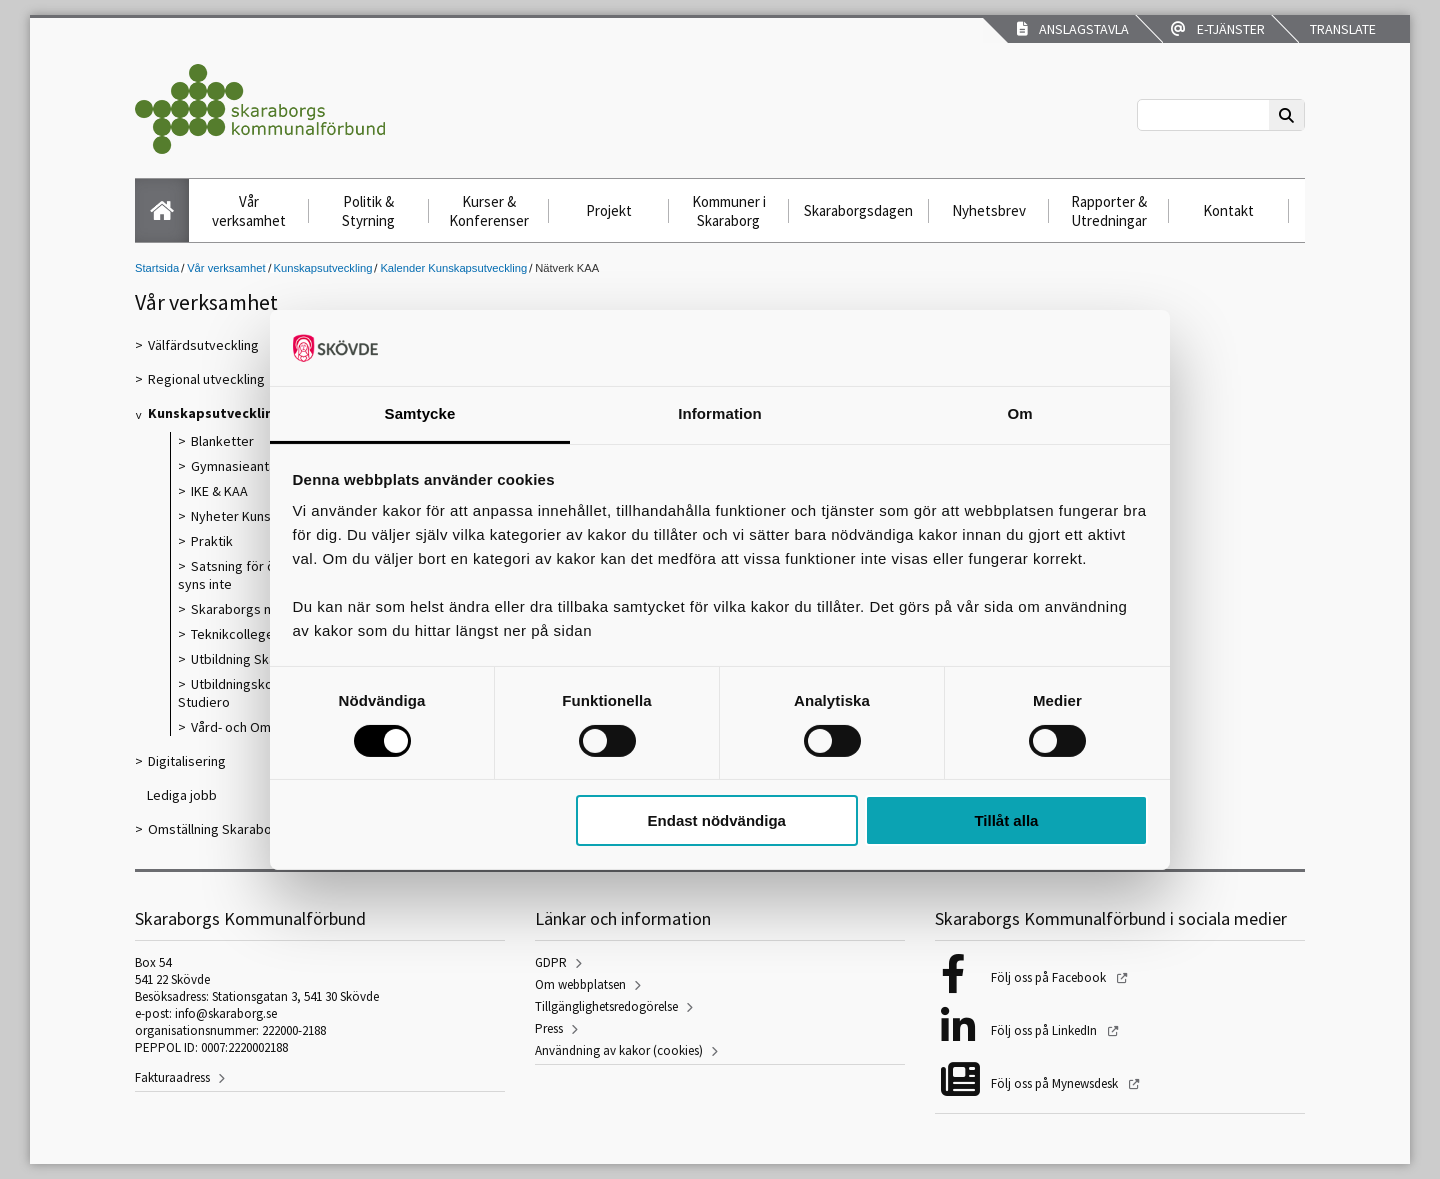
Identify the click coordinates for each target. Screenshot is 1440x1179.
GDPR (551, 962)
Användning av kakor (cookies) (619, 1050)
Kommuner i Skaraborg (729, 211)
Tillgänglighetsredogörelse (606, 1006)
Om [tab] (1019, 413)
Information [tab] (720, 413)
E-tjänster (1218, 29)
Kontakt (1228, 210)
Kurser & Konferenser (489, 211)
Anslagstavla (1073, 29)
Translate (1341, 29)
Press (549, 1028)
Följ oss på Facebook (1050, 977)
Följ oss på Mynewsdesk (1056, 1083)
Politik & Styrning (368, 211)
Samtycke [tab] (420, 413)
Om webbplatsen (580, 984)
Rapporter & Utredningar (1109, 211)
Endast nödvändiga (717, 820)
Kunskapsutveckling (323, 268)
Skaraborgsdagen (858, 210)
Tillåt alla (1006, 820)
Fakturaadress (172, 1077)
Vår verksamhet (249, 211)
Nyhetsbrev (989, 210)
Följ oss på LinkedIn (1045, 1030)
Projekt (609, 210)
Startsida (157, 268)
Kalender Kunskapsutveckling (453, 268)
